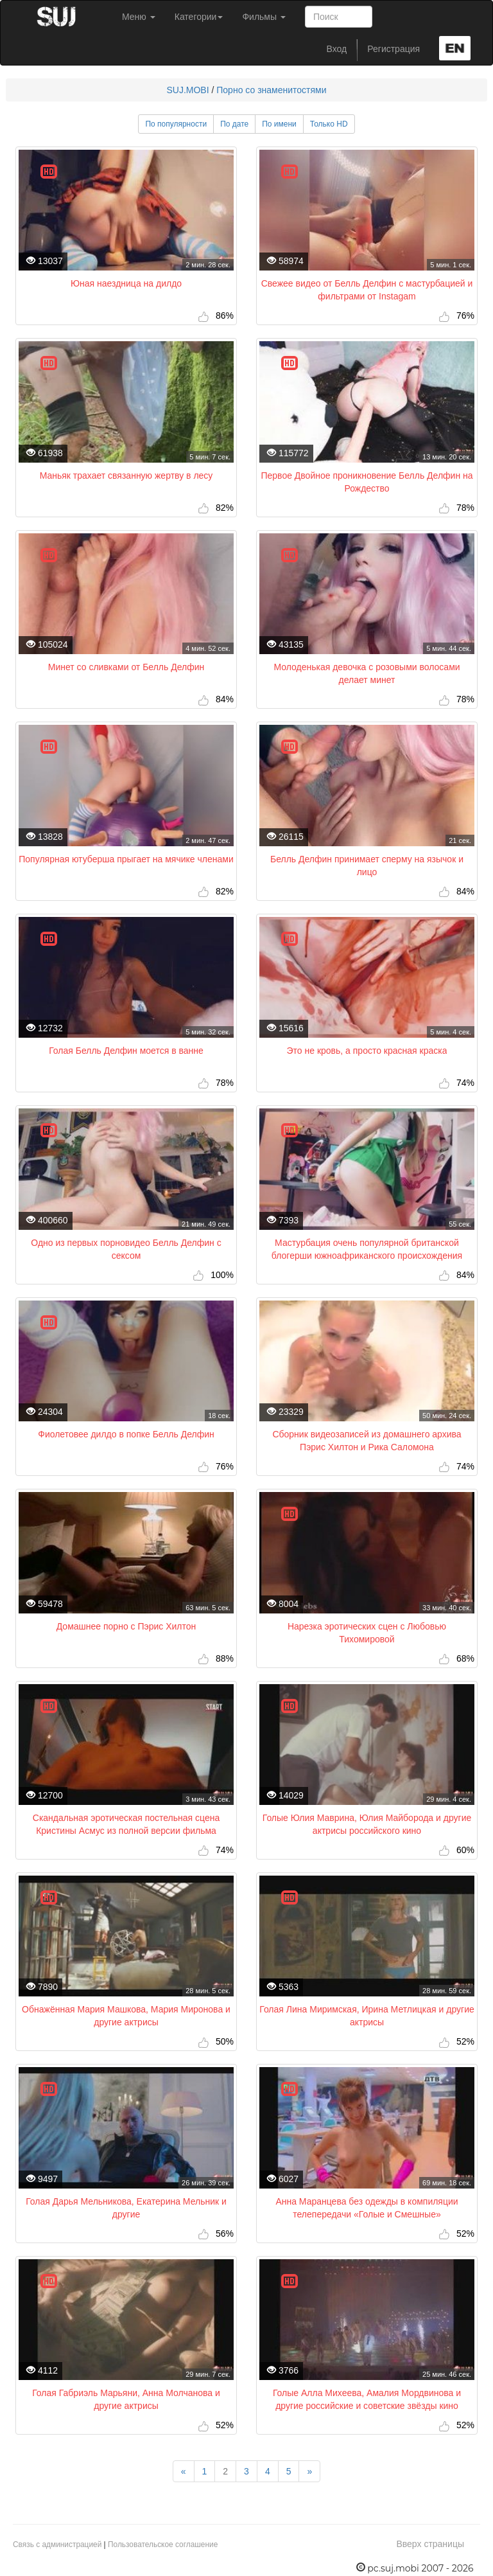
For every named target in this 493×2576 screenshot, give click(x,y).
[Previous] (184, 2471)
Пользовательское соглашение (163, 2544)
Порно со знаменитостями (271, 90)
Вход (337, 49)
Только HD (329, 124)
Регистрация (393, 49)
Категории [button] (199, 17)
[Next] (309, 2471)
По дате (234, 124)
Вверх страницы (430, 2544)
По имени (279, 124)
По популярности (176, 124)
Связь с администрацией (57, 2544)
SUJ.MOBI (187, 90)
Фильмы (264, 17)
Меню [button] (138, 17)
